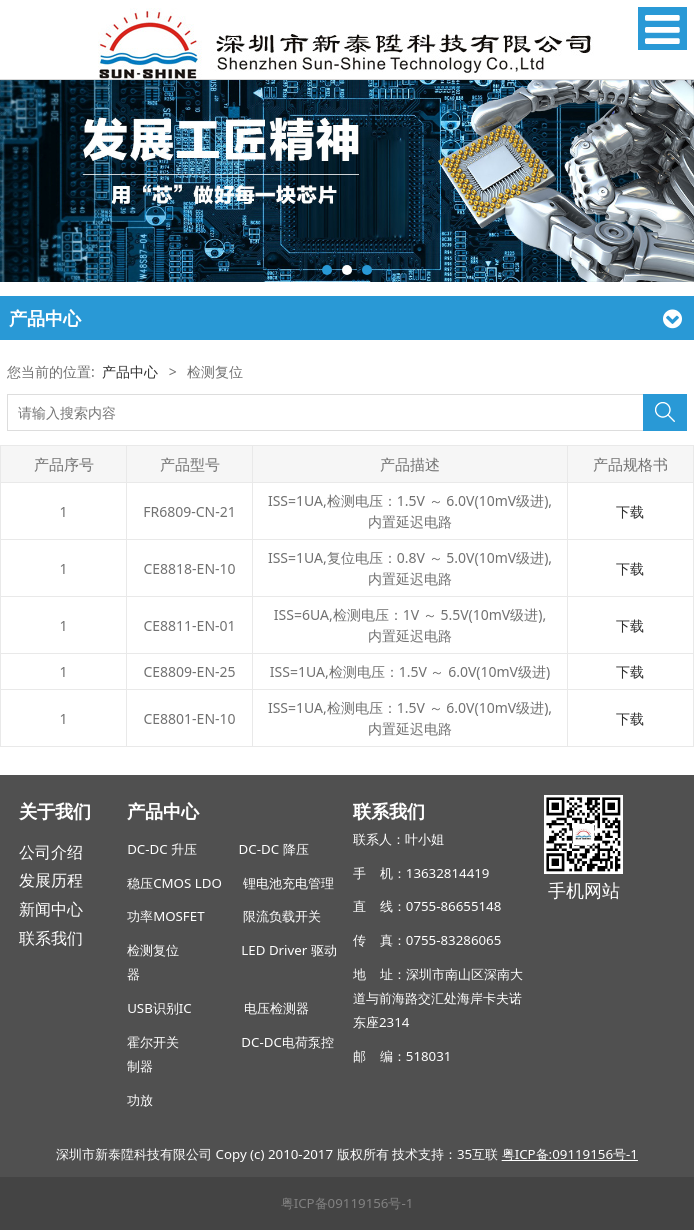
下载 (630, 511)
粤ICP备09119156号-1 (347, 1203)
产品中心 (130, 371)
